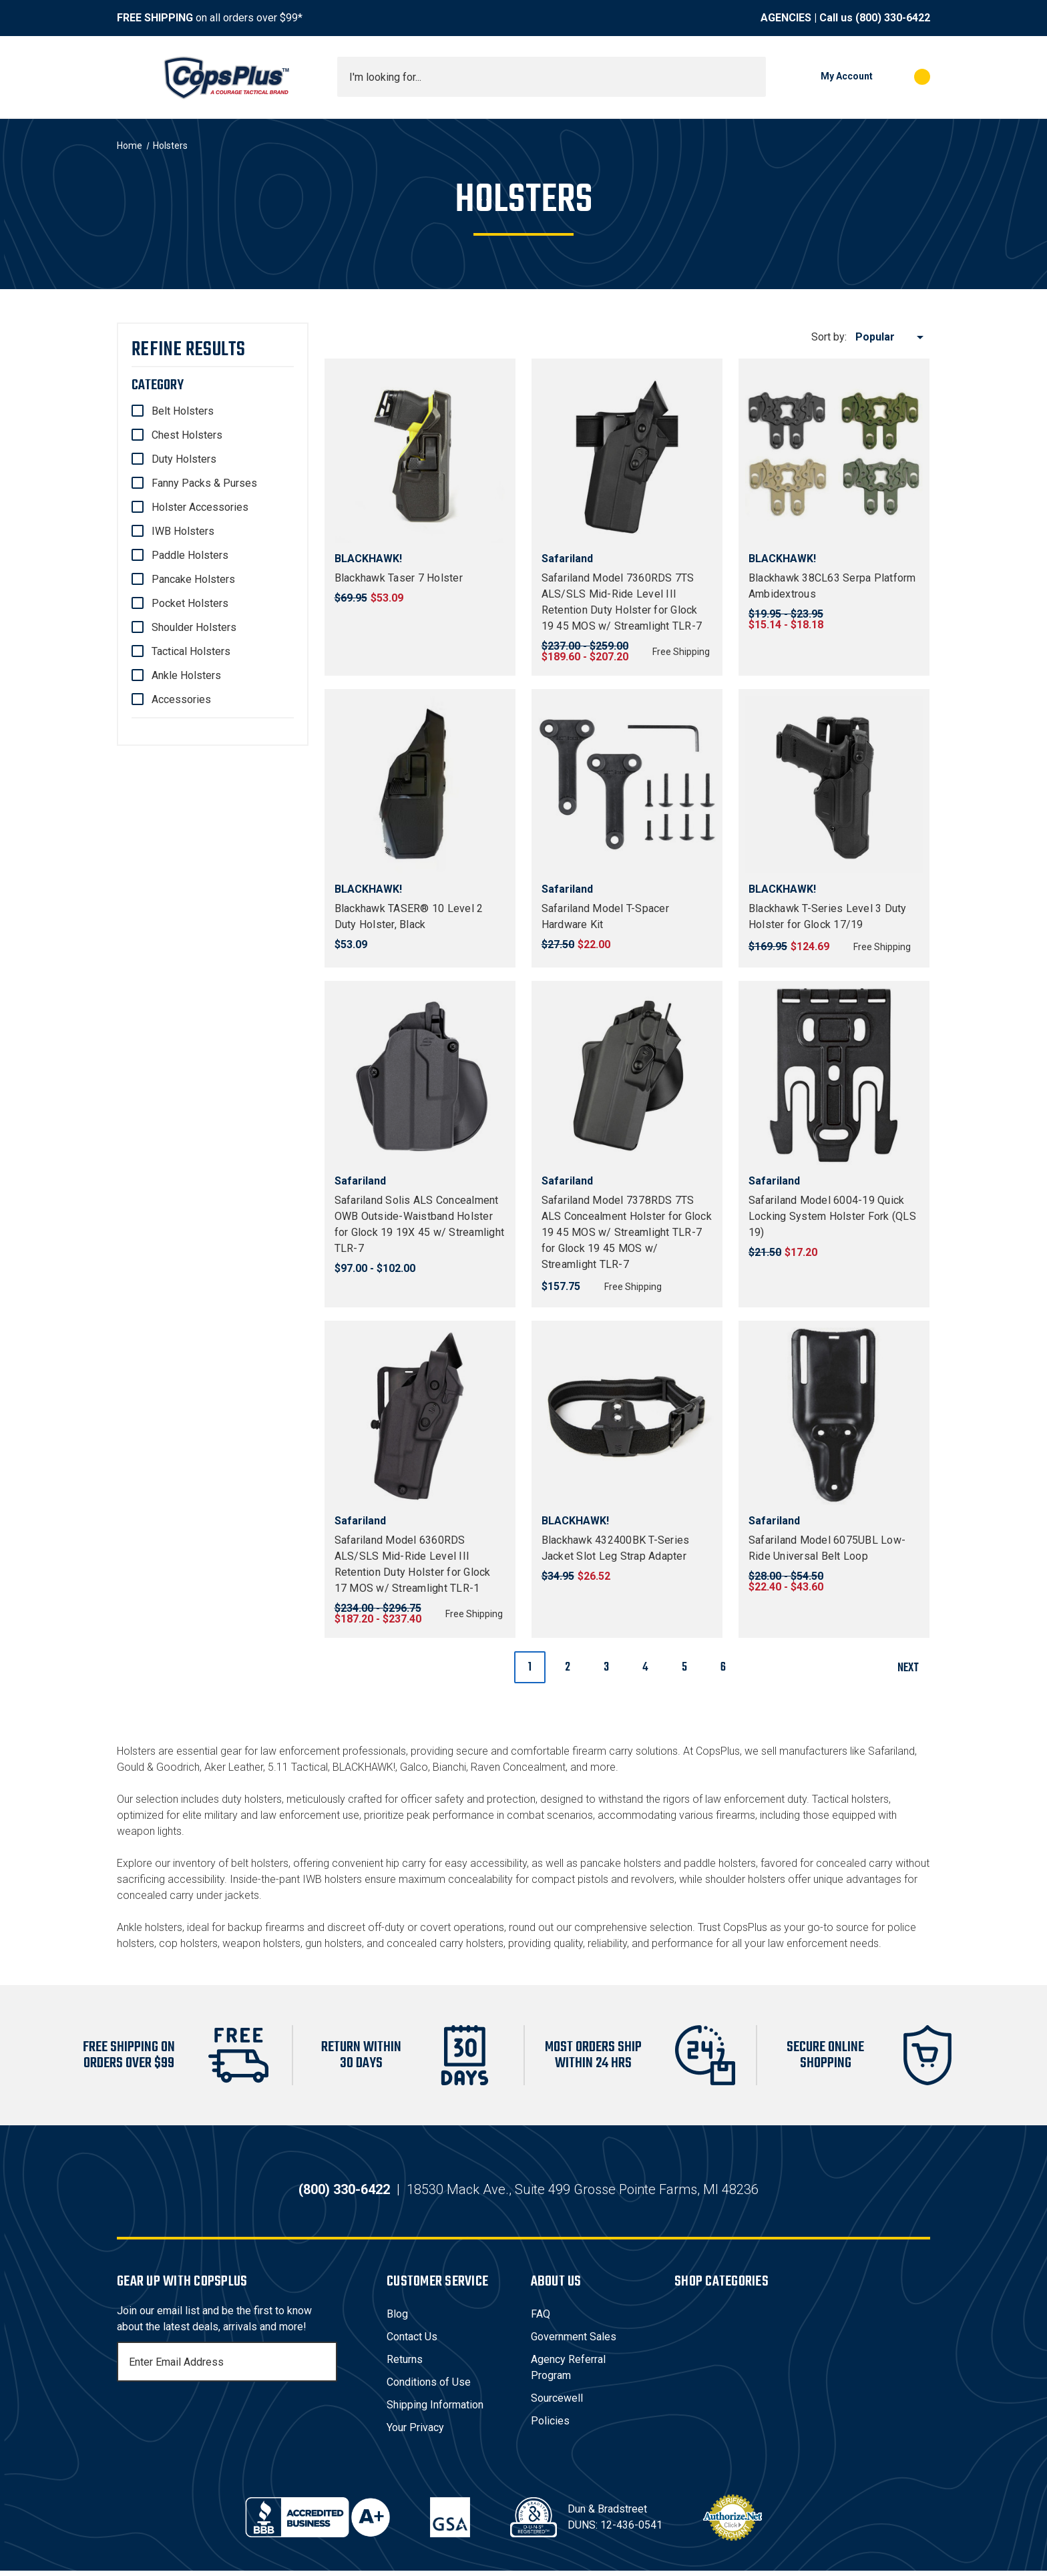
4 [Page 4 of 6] (645, 1667)
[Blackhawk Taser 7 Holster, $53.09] (420, 454)
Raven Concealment (518, 1767)
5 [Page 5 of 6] (684, 1667)
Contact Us (412, 2342)
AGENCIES (786, 17)
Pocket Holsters (190, 603)
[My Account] (826, 76)
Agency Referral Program (568, 2372)
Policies (550, 2426)
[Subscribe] (325, 2367)
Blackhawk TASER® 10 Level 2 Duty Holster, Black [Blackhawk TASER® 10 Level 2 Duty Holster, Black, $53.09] (409, 916)
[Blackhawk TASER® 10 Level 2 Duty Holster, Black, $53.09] (420, 784)
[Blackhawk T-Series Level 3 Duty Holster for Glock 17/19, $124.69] (834, 784)
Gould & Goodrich (158, 1767)
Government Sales (573, 2342)
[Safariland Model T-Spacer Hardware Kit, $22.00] (627, 784)
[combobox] (551, 77)
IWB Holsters (183, 531)
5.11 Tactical (298, 1767)
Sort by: (829, 337)
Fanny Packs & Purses (204, 483)
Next (913, 1668)
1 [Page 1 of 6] (530, 1667)
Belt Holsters (183, 411)
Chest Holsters (187, 435)
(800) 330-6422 (892, 17)
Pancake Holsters (193, 579)
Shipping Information (435, 2410)
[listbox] (891, 337)
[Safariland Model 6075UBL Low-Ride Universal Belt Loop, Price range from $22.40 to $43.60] (834, 1416)
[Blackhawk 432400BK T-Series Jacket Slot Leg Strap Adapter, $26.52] (627, 1416)
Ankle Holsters (186, 675)
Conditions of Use (429, 2387)
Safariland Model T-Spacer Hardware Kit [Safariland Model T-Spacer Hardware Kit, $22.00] (605, 916)
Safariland (891, 1751)
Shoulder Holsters (194, 627)
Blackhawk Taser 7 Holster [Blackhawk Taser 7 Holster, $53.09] (399, 578)
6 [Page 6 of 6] (723, 1667)
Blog (397, 2319)
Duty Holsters (184, 459)
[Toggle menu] (129, 77)
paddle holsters (720, 1863)
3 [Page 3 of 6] (606, 1667)
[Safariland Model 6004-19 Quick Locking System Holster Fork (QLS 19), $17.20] (834, 1076)
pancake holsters (620, 1863)
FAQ (540, 2319)
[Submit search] (751, 77)
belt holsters (259, 1863)
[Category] (213, 385)
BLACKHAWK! (364, 1767)
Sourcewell (557, 2403)
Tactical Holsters (191, 651)
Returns (405, 2364)
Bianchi (449, 1767)
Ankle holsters (149, 1927)
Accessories (181, 699)
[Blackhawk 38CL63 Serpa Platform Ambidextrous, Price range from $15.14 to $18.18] (834, 454)
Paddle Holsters (190, 555)
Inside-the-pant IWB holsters (296, 1879)
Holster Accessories (200, 507)
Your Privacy (415, 2432)
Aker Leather (233, 1767)
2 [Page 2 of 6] (567, 1667)
